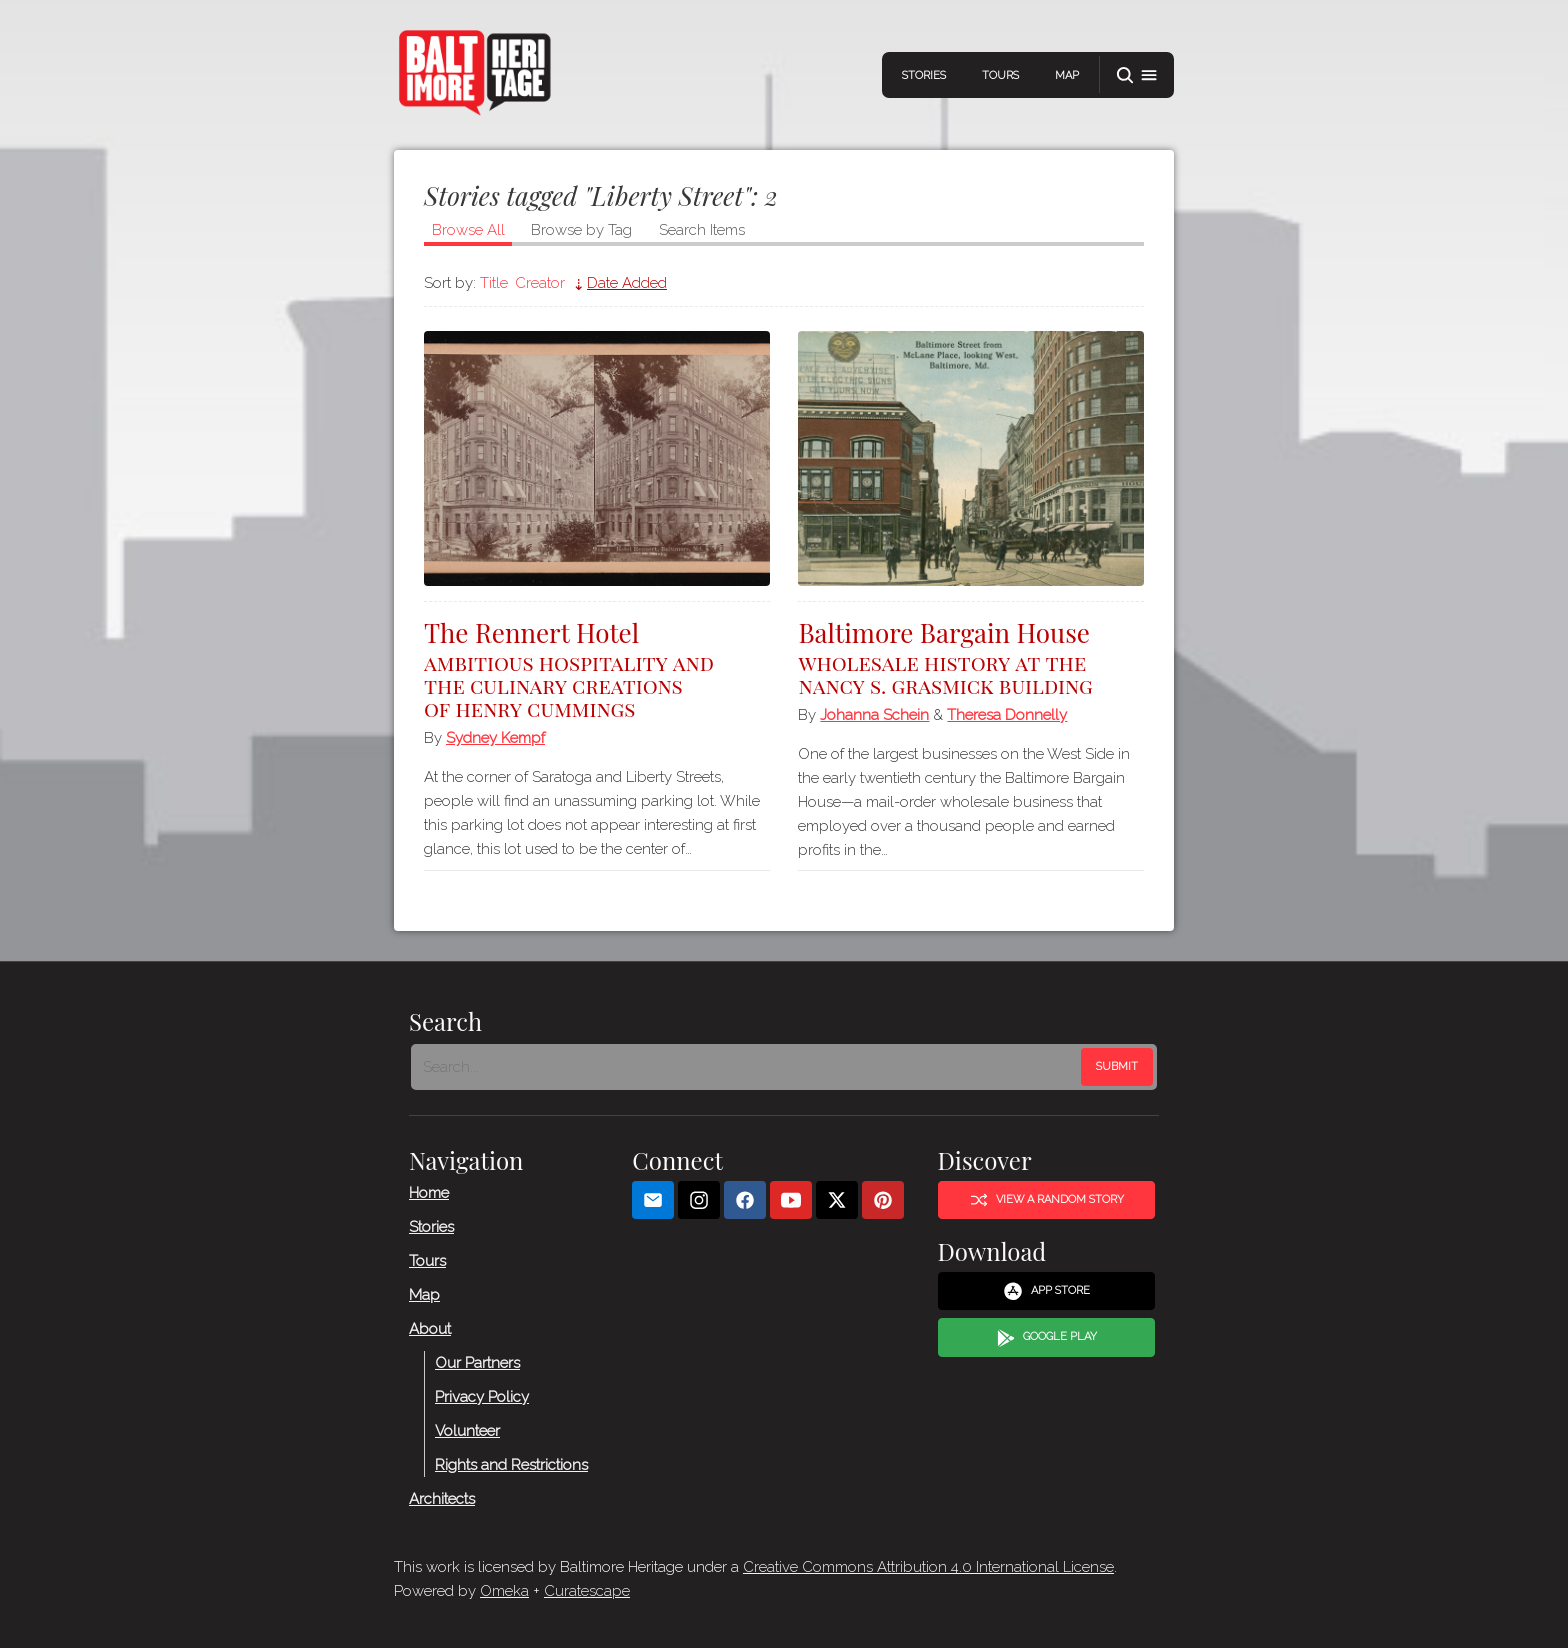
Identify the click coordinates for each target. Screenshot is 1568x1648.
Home (429, 1192)
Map (1067, 75)
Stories (924, 75)
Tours (1000, 75)
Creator (540, 283)
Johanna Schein (874, 715)
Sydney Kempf (495, 738)
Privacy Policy (482, 1396)
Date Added (627, 283)
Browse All (468, 230)
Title (494, 283)
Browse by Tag (581, 230)
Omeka (504, 1591)
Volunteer (467, 1430)
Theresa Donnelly (1007, 715)
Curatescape (587, 1591)
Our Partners (477, 1362)
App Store (1046, 1291)
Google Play (1047, 1337)
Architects (442, 1498)
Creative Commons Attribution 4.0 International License (928, 1567)
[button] (1137, 75)
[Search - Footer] (748, 1067)
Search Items (702, 230)
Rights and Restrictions (511, 1464)
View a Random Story (1047, 1200)
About (430, 1328)
